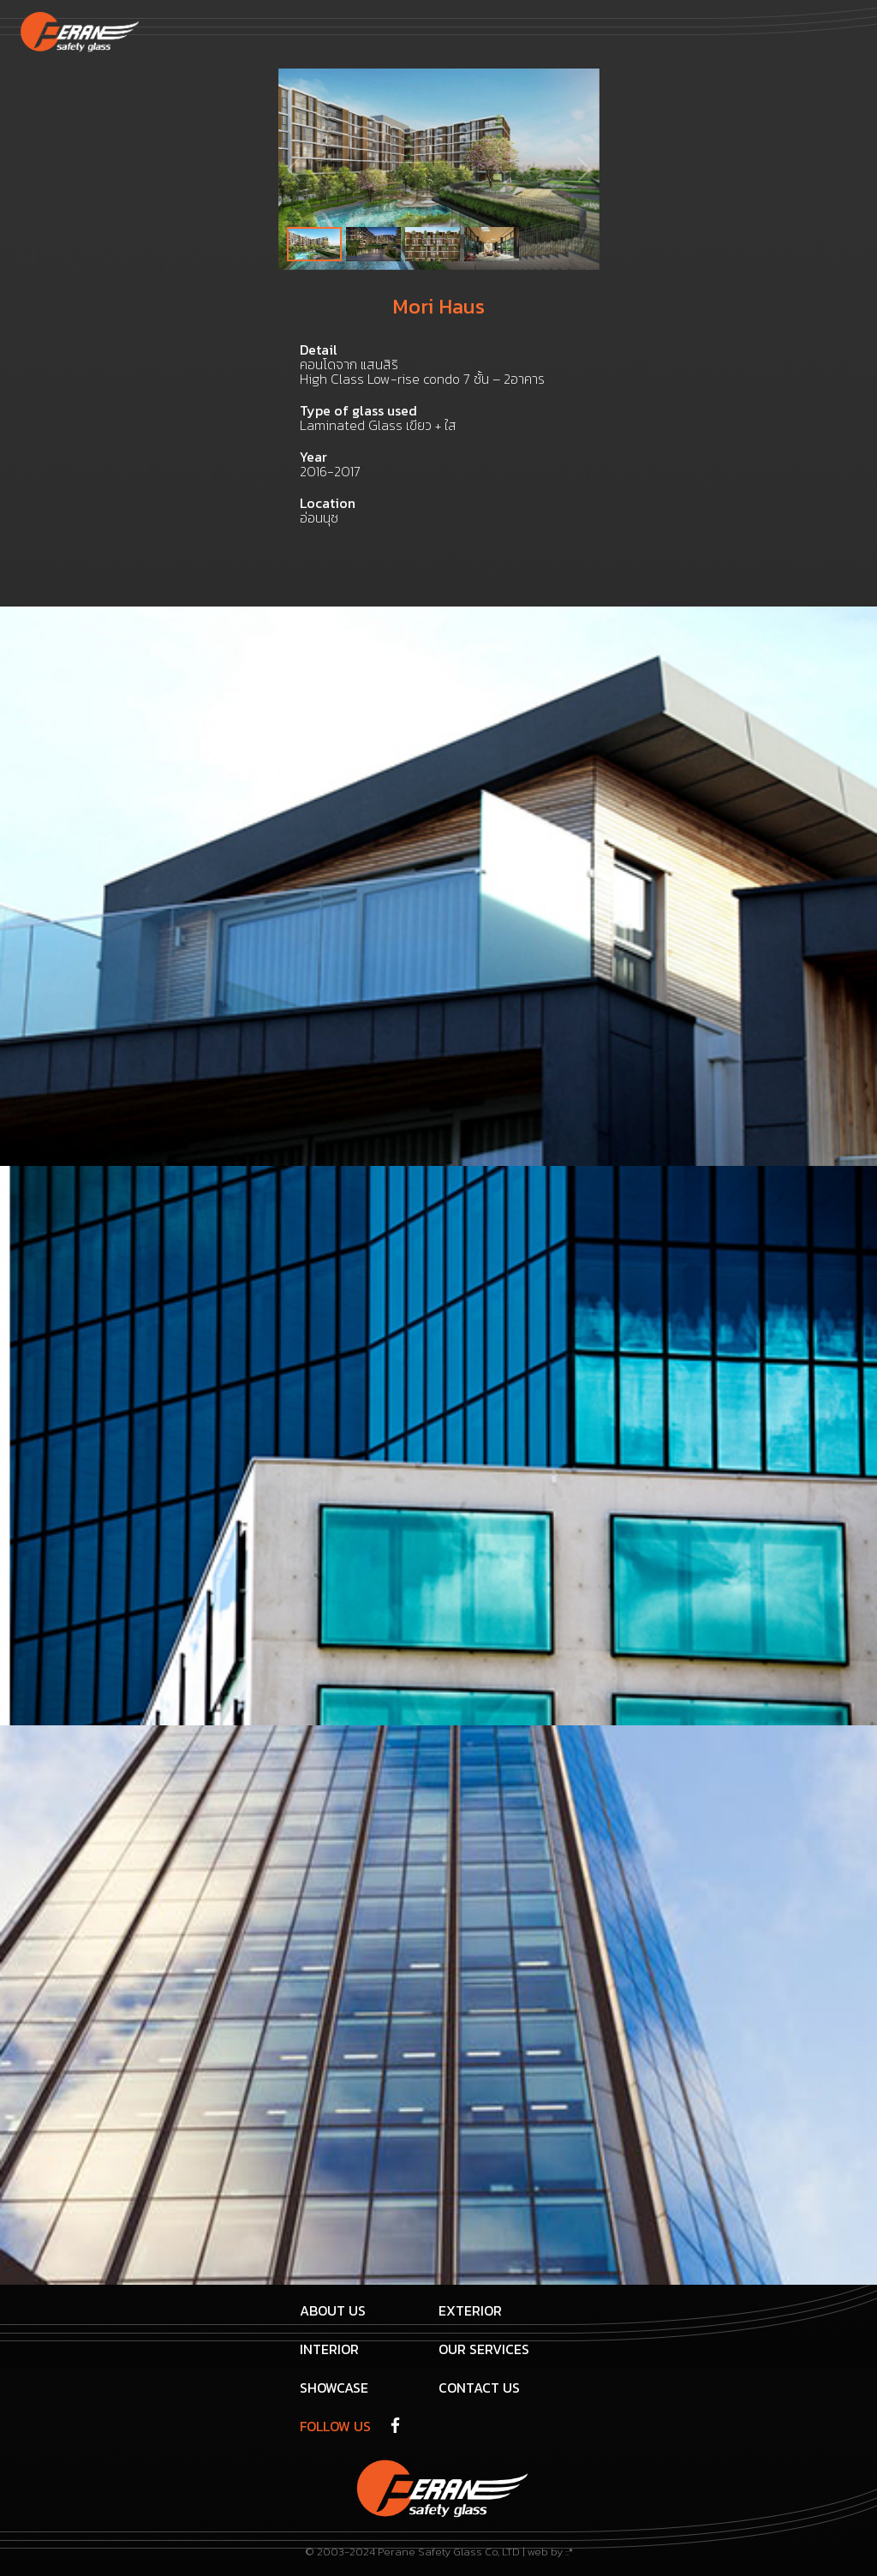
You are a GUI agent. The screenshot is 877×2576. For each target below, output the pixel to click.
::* (569, 2551)
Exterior (470, 2310)
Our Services (483, 2349)
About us (333, 2310)
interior (329, 2349)
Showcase (334, 2387)
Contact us (479, 2387)
